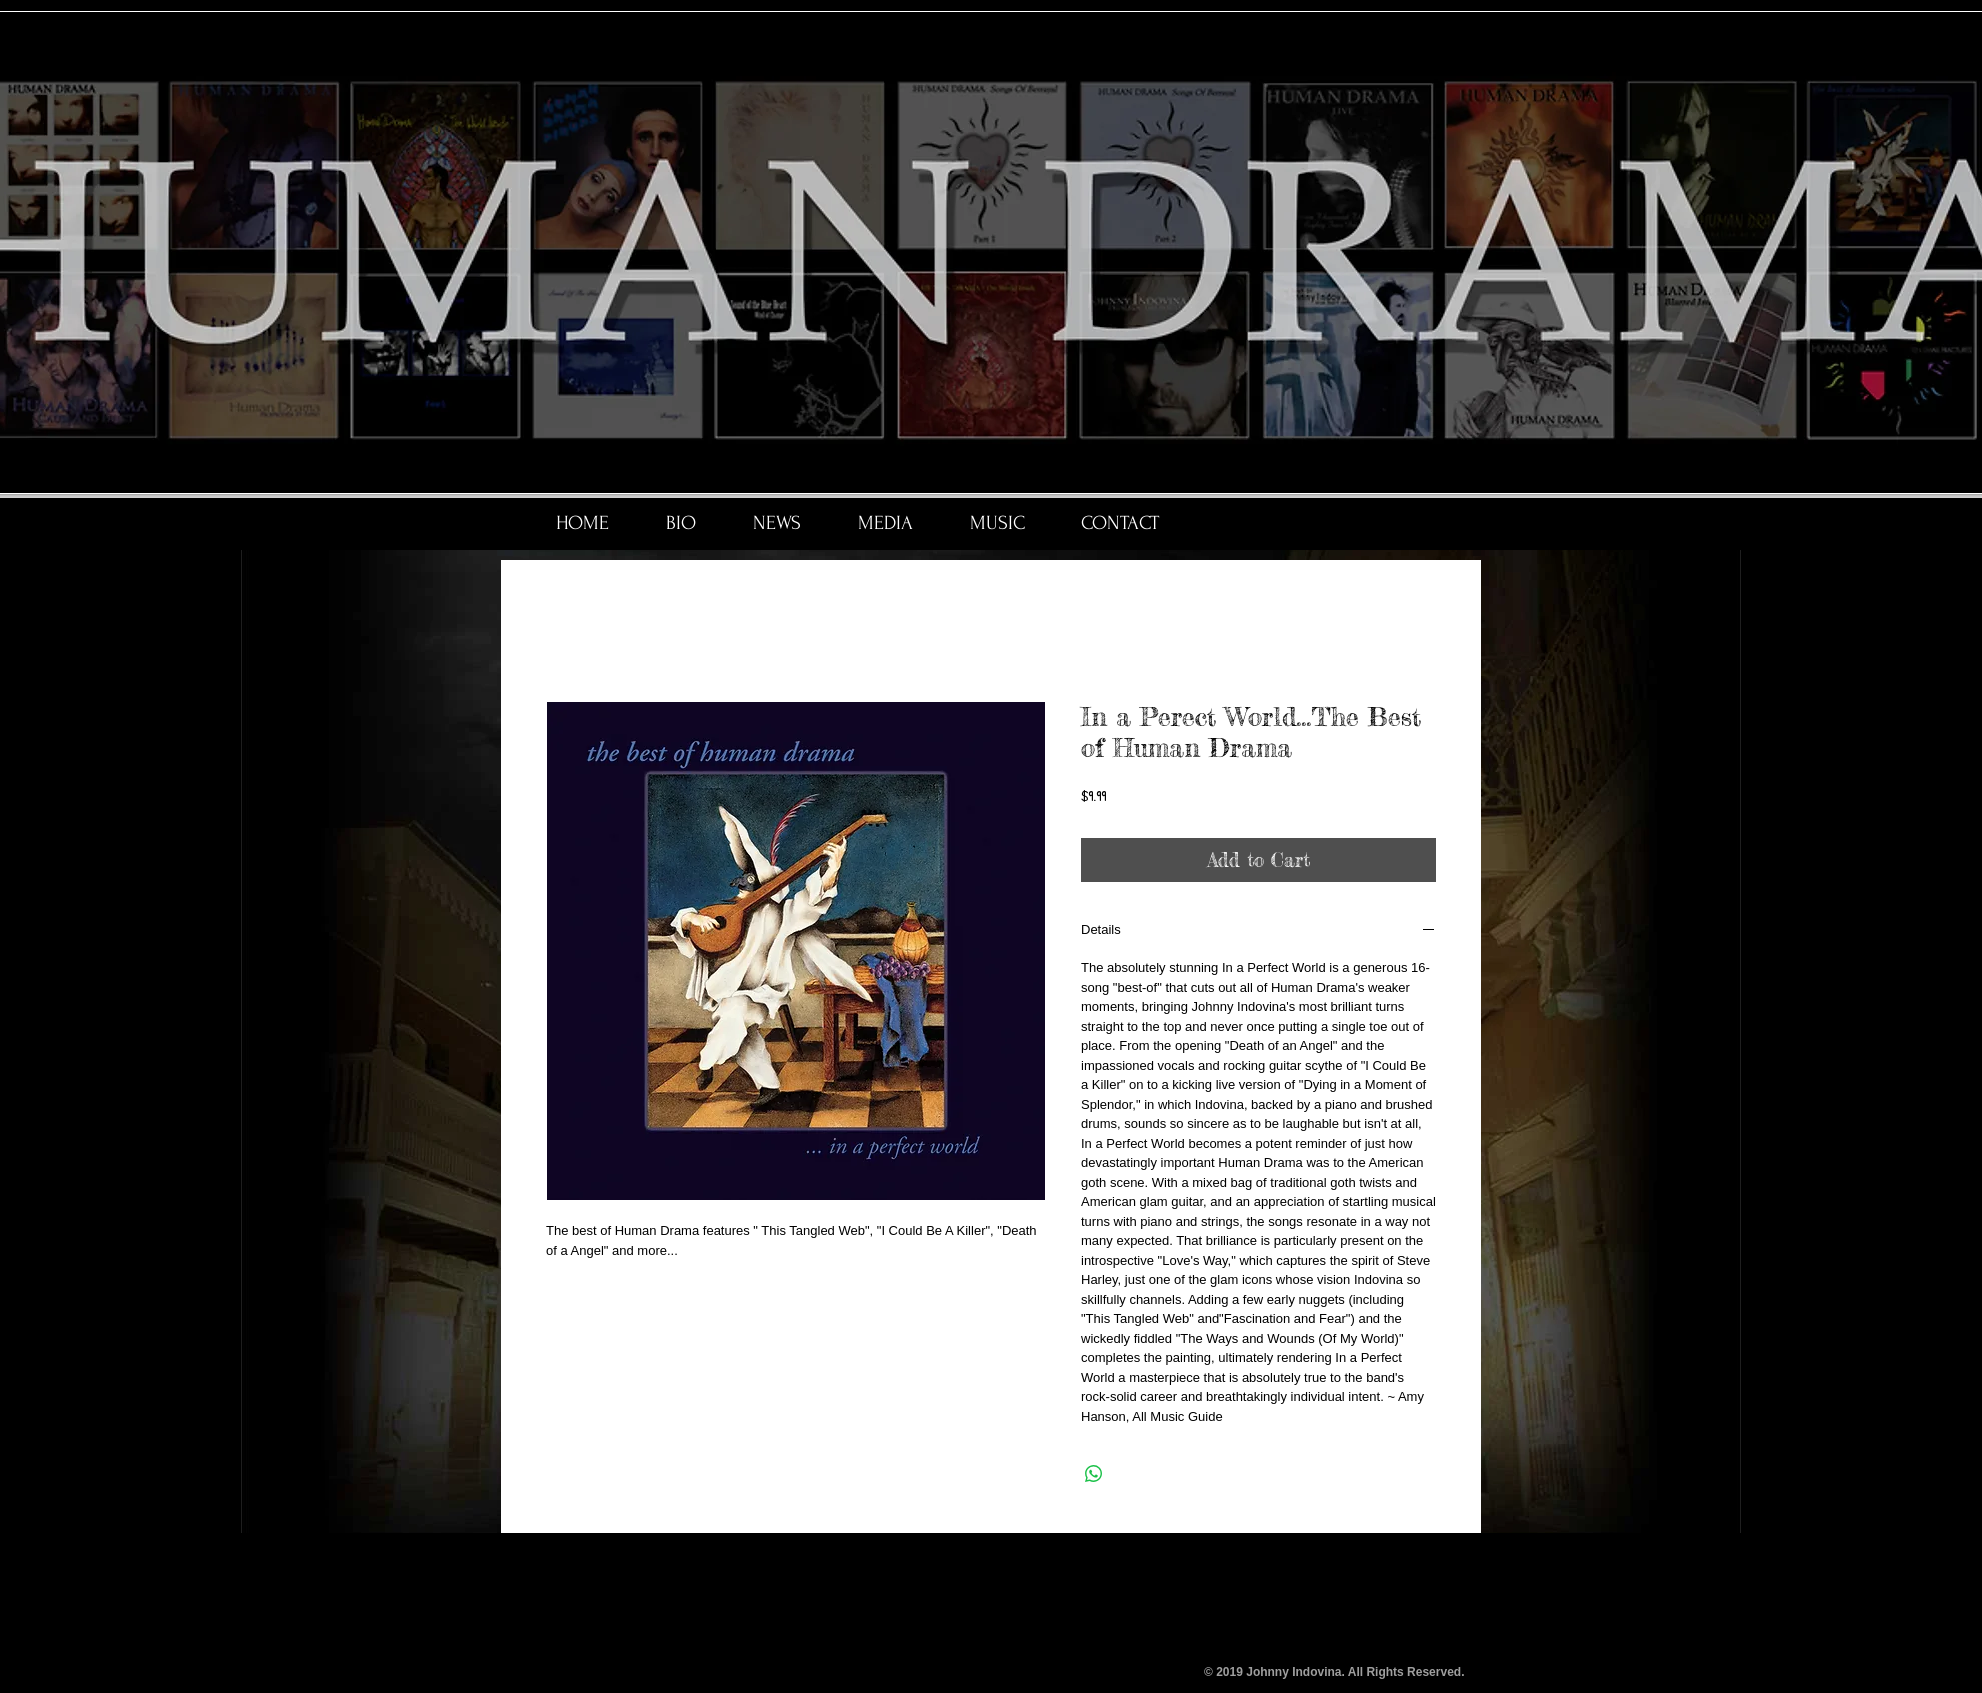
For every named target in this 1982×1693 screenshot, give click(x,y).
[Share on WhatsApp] (1094, 1474)
